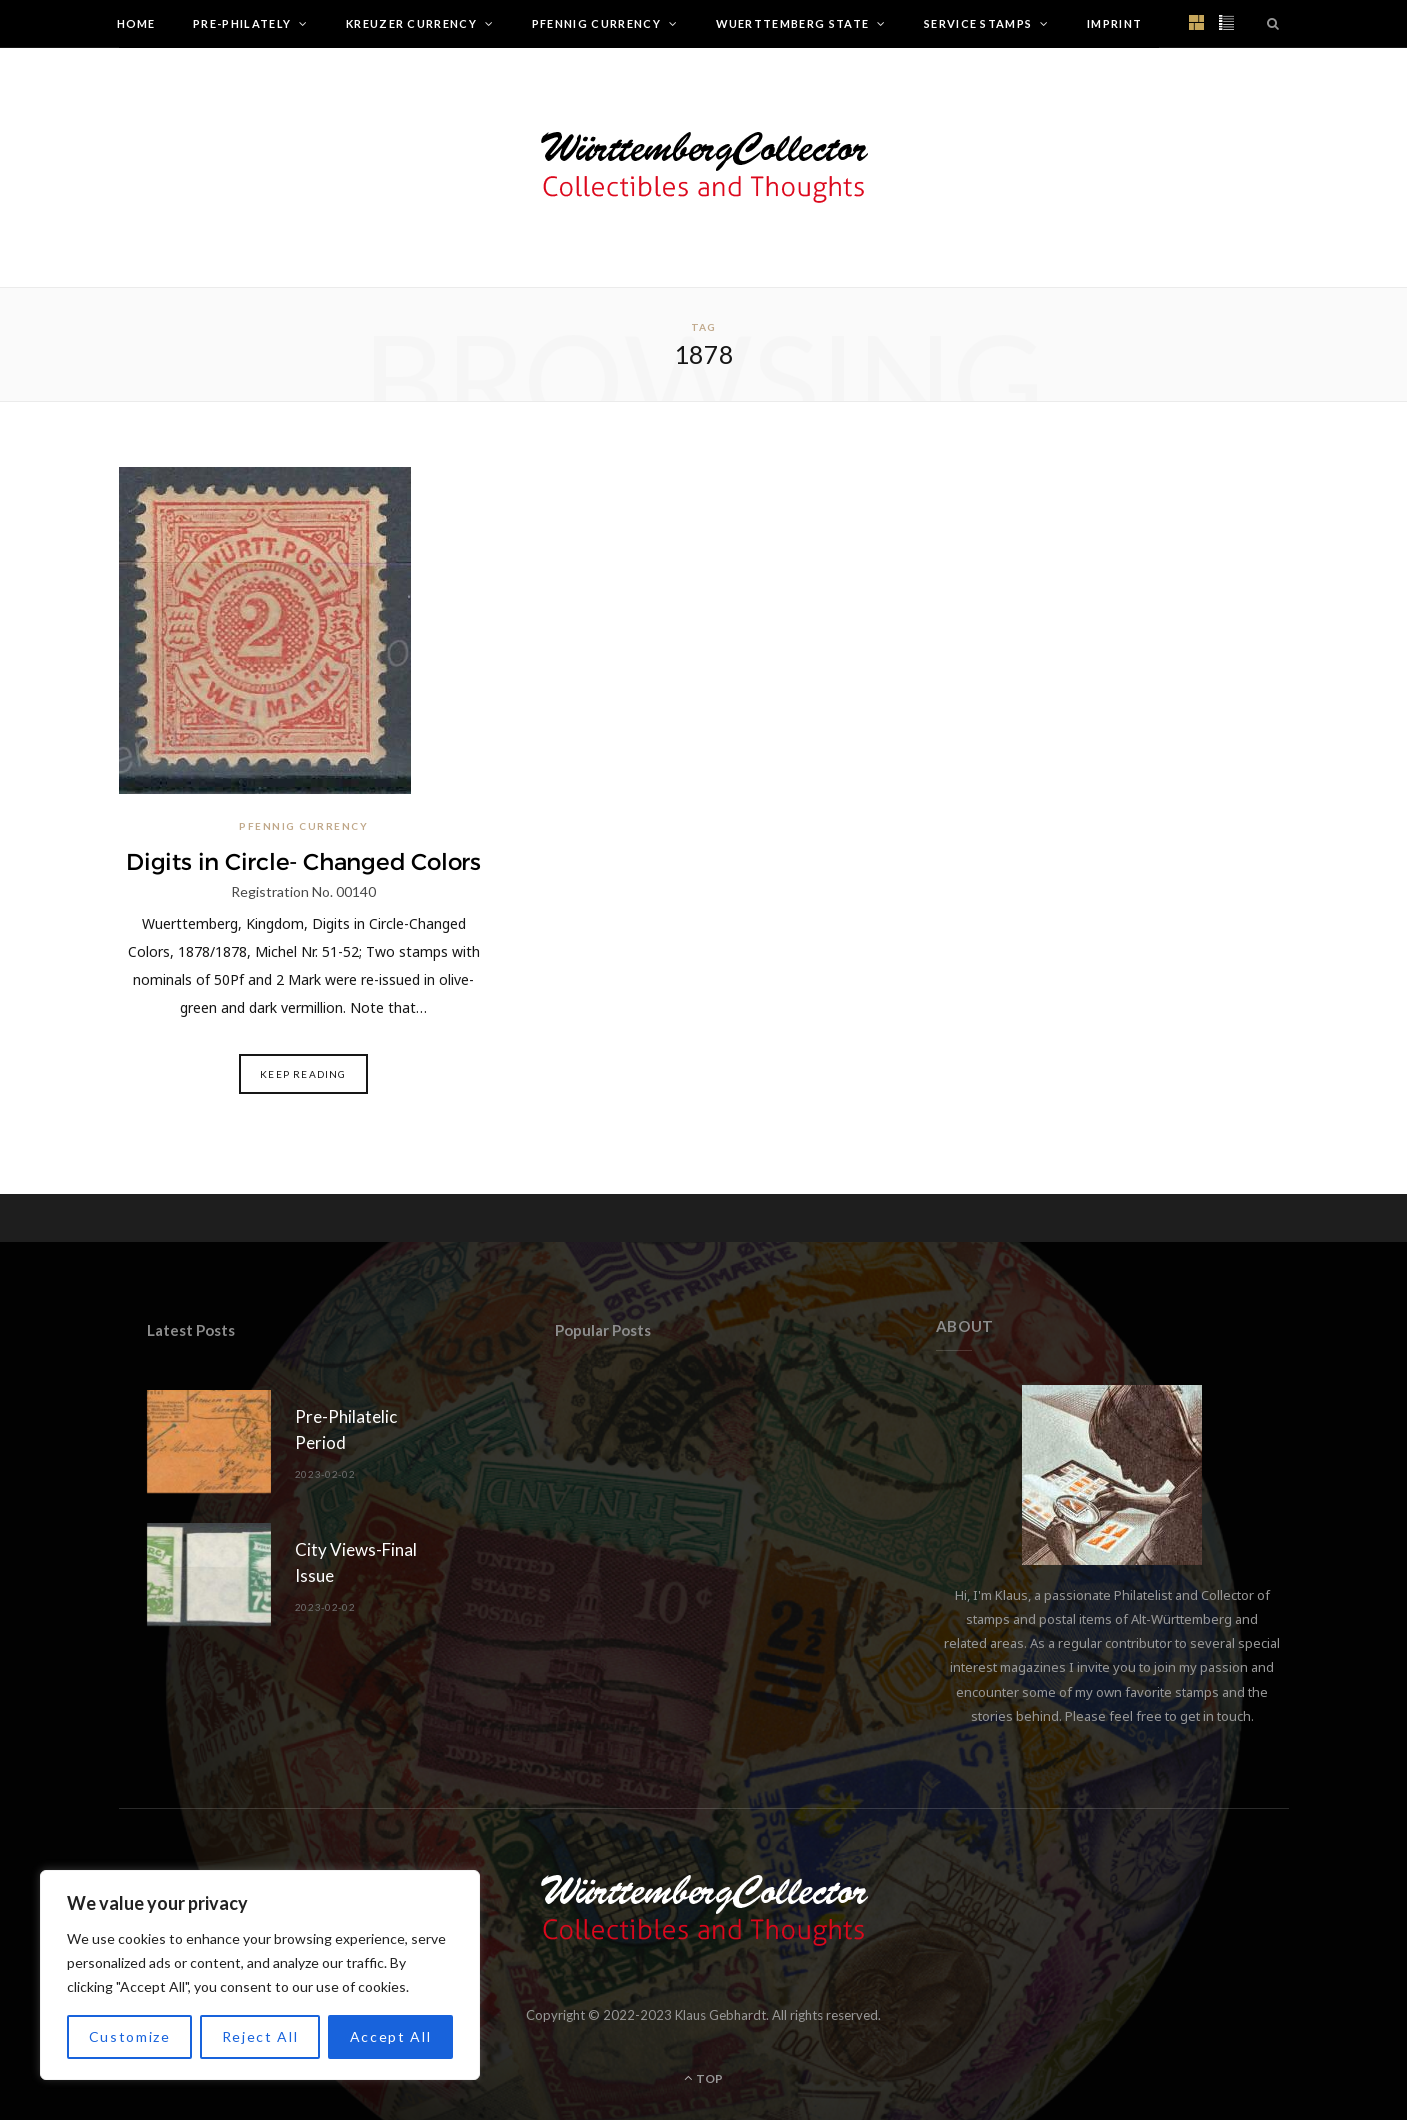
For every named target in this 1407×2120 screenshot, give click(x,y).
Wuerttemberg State (793, 23)
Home (136, 23)
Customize (130, 2036)
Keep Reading (303, 1074)
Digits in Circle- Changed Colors (303, 862)
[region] (260, 1975)
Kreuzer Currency (411, 23)
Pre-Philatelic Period (346, 1429)
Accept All (391, 2036)
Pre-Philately (242, 23)
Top (703, 2078)
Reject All (260, 2036)
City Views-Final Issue (356, 1562)
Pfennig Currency (596, 23)
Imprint (1114, 23)
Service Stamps (978, 23)
